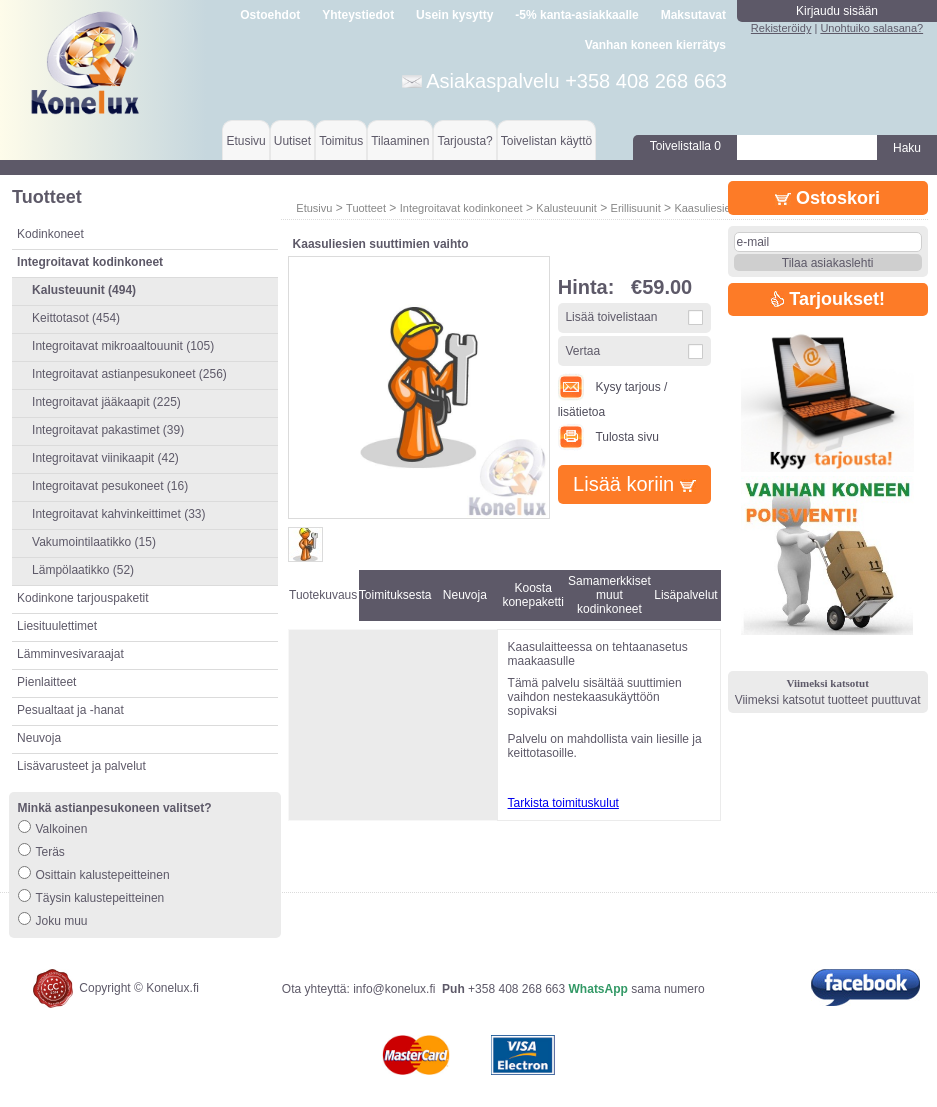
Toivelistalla (685, 146)
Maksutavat (693, 15)
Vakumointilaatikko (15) (94, 542)
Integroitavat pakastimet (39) (108, 430)
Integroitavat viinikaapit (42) (105, 458)
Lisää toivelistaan (611, 317)
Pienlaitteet (46, 682)
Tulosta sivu (608, 437)
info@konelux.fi (394, 989)
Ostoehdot (270, 15)
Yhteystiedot (358, 15)
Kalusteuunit (566, 208)
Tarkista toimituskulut (563, 803)
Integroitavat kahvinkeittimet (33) (118, 514)
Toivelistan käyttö (546, 141)
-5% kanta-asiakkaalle (576, 15)
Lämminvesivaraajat (70, 654)
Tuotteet (366, 208)
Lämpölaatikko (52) (83, 570)
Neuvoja (39, 738)
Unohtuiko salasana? (871, 28)
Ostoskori (827, 198)
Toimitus (341, 141)
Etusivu (245, 141)
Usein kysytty (454, 15)
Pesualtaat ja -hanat (70, 710)
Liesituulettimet (57, 626)
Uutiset (292, 141)
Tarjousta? (464, 141)
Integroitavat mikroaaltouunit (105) (123, 346)
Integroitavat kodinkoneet (461, 208)
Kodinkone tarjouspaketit (82, 598)
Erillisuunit (636, 208)
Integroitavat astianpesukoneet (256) (129, 374)
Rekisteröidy (781, 28)
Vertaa (582, 351)
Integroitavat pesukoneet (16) (110, 486)
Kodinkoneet (50, 234)
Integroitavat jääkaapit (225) (106, 402)
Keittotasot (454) (76, 318)
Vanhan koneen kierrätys (655, 45)
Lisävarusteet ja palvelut (81, 766)
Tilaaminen (400, 141)
